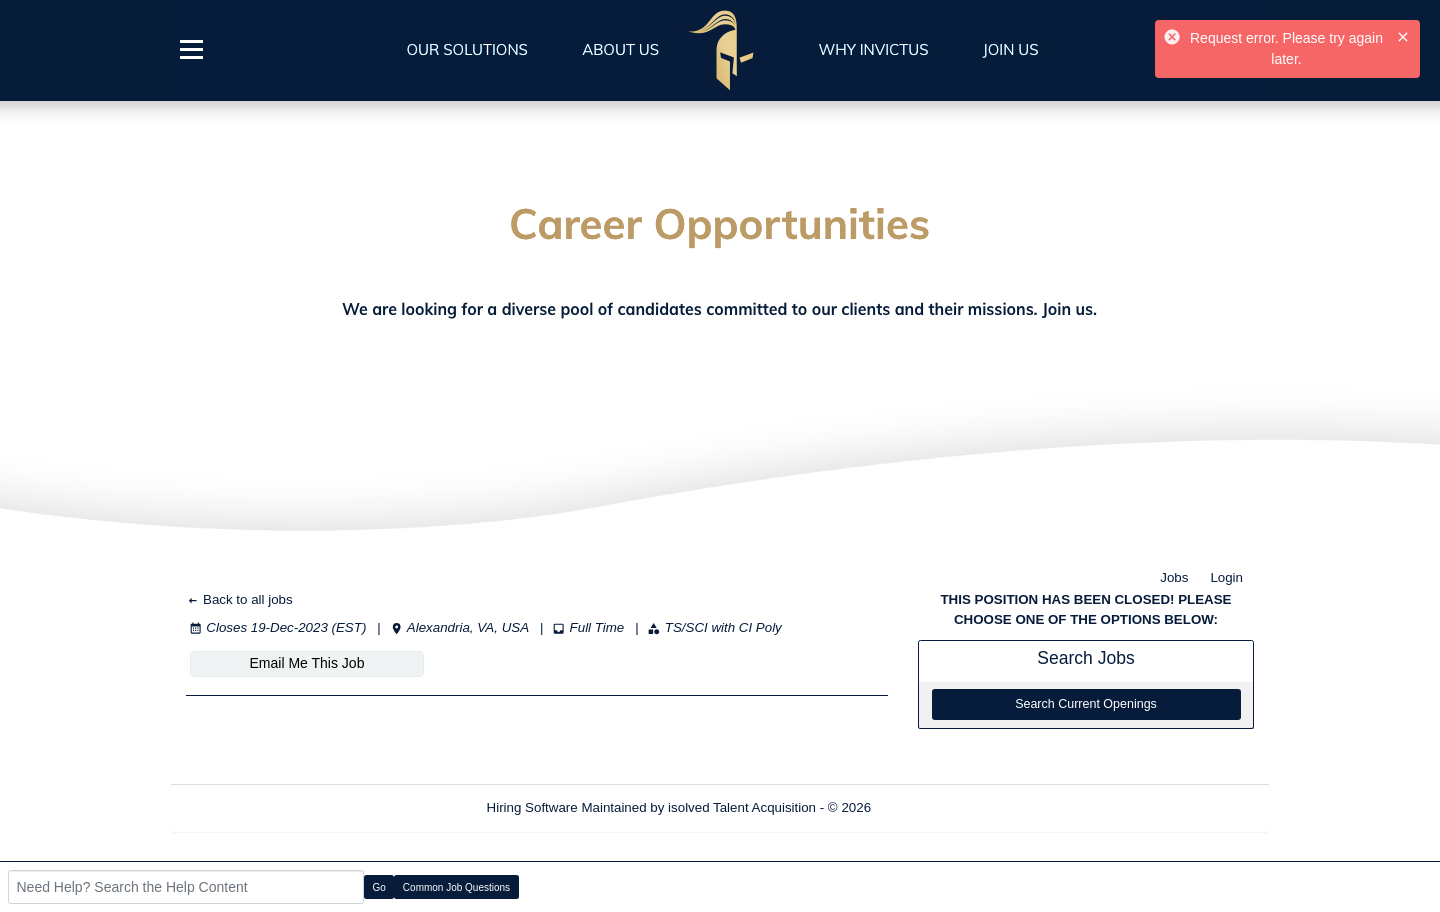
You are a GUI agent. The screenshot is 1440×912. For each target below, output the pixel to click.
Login (1226, 577)
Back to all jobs (239, 599)
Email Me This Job (307, 663)
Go (379, 887)
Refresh (930, 807)
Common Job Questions (456, 887)
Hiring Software (532, 807)
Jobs (1174, 577)
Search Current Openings (1086, 704)
